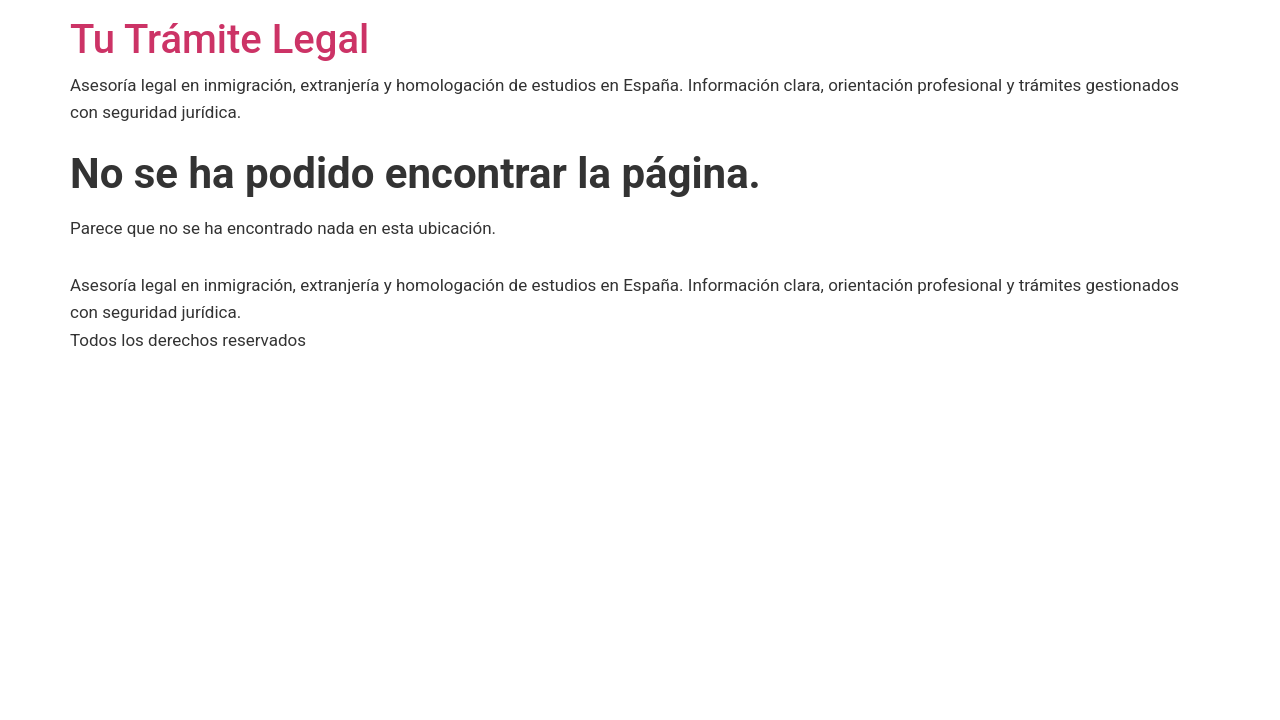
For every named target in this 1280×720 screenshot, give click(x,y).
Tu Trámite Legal (219, 39)
